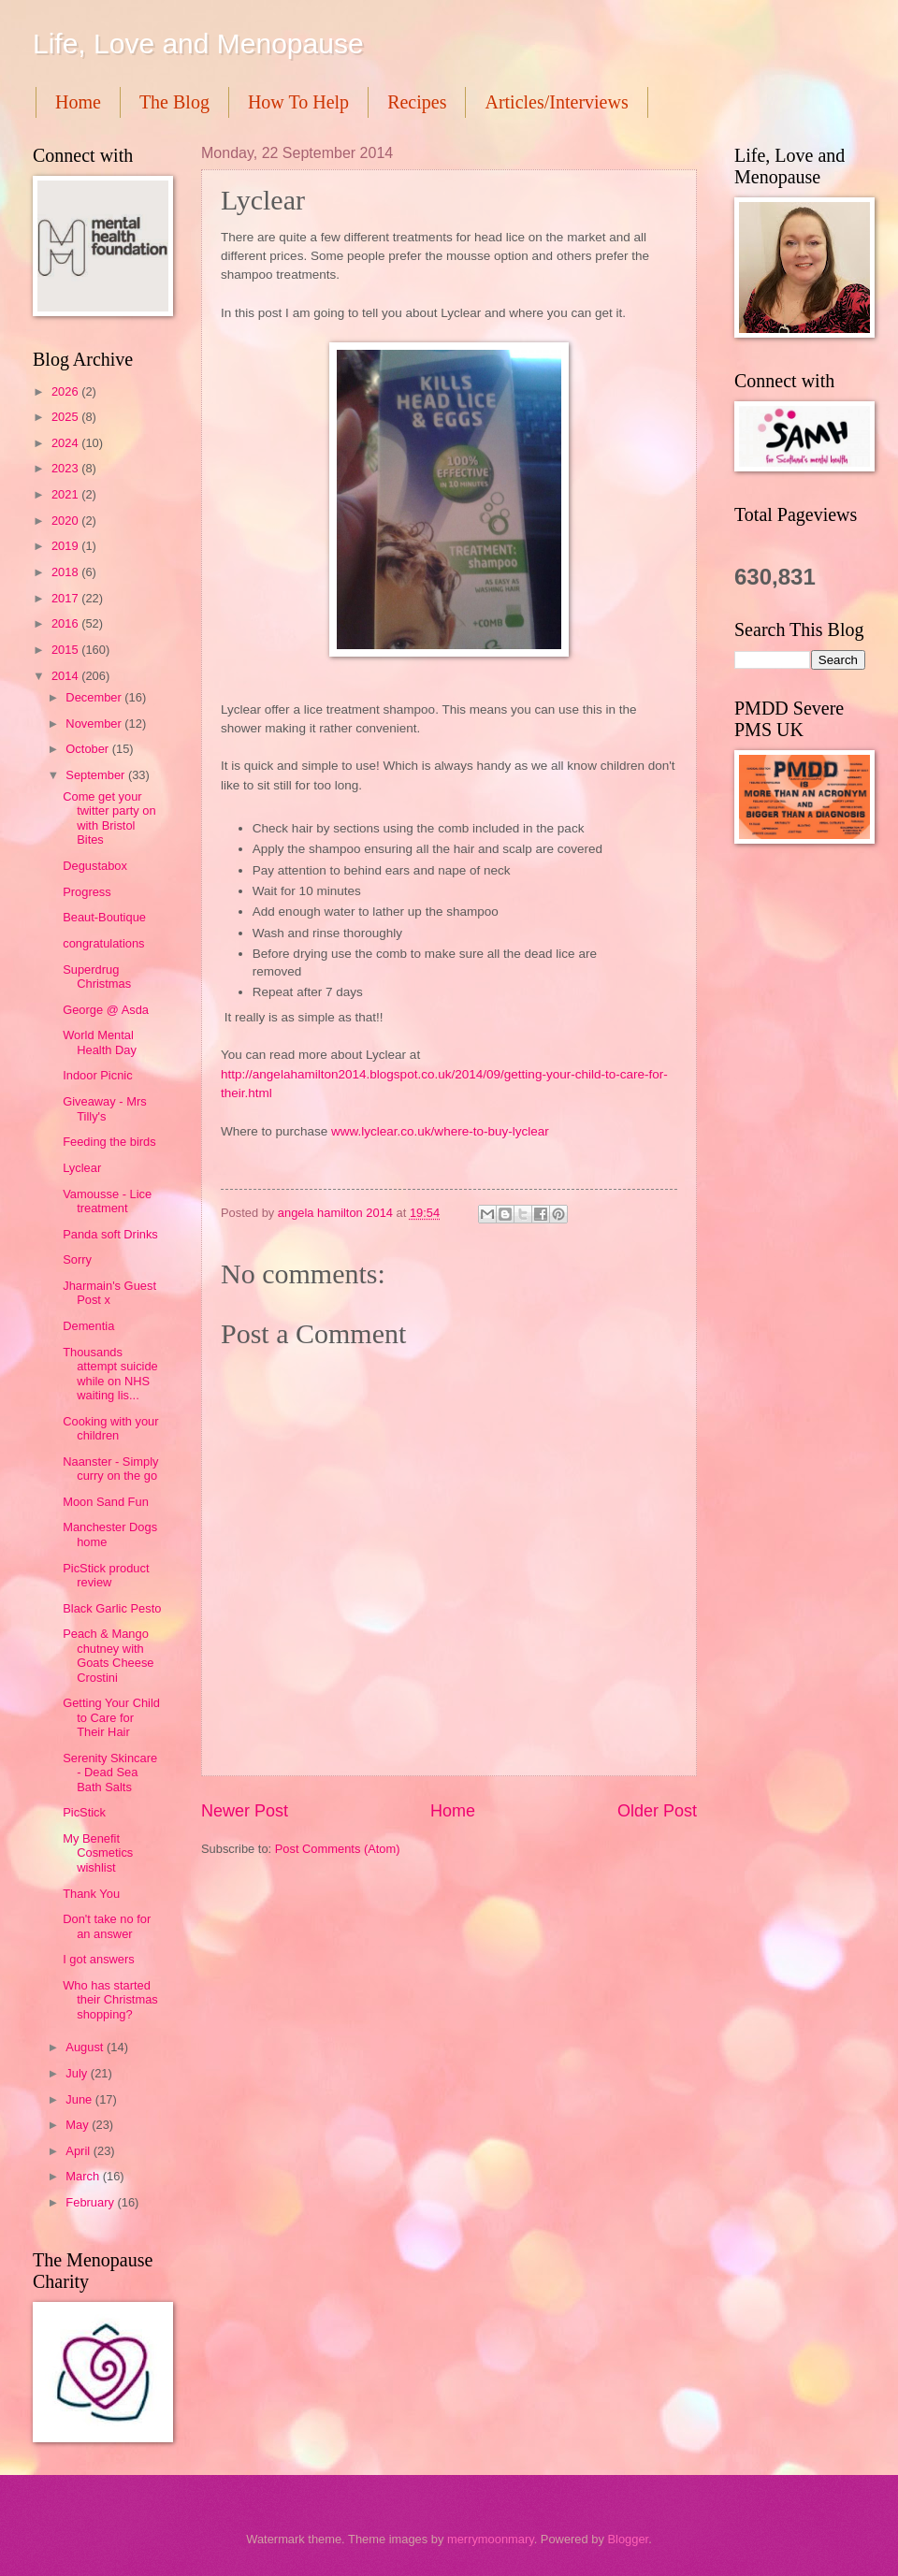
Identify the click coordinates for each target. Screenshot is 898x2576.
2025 (66, 417)
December (94, 697)
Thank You (91, 1894)
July (77, 2073)
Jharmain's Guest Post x (109, 1293)
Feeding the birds (109, 1142)
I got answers (99, 1959)
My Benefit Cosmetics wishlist (98, 1852)
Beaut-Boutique (104, 917)
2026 (66, 391)
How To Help (298, 102)
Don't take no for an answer (107, 1926)
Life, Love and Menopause (198, 43)
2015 (66, 650)
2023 (66, 468)
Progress (87, 892)
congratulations (103, 943)
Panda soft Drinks (110, 1234)
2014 (66, 676)
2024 (66, 443)
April (79, 2151)
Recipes (416, 102)
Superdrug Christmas (97, 976)
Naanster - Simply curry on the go (110, 1468)
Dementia (88, 1326)
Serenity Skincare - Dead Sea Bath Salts (110, 1772)
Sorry (77, 1259)
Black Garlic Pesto (112, 1608)
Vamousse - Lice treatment (107, 1201)
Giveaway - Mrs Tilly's (104, 1108)
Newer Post (244, 1811)
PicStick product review (106, 1575)
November (94, 723)
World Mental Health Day (100, 1042)
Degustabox (95, 866)
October (88, 749)
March (83, 2176)
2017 (66, 598)
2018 (66, 572)
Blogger (627, 2539)
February (91, 2202)
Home (78, 102)
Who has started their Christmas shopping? (110, 1999)
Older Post (657, 1811)
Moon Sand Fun (106, 1502)
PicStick (84, 1812)
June (80, 2099)
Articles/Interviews (556, 102)
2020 (66, 521)
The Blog (174, 102)
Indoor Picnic (97, 1075)
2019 (66, 546)
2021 (66, 494)
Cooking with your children (110, 1428)
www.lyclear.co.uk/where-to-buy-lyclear (440, 1131)
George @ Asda (106, 1010)
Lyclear (82, 1168)
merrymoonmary (490, 2539)
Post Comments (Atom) (337, 1849)
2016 (66, 623)
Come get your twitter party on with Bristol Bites (109, 818)
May (78, 2125)
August (86, 2047)
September (96, 775)
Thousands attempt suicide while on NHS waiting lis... (110, 1373)
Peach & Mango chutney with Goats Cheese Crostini (108, 1655)
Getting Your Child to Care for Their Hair (111, 1717)
